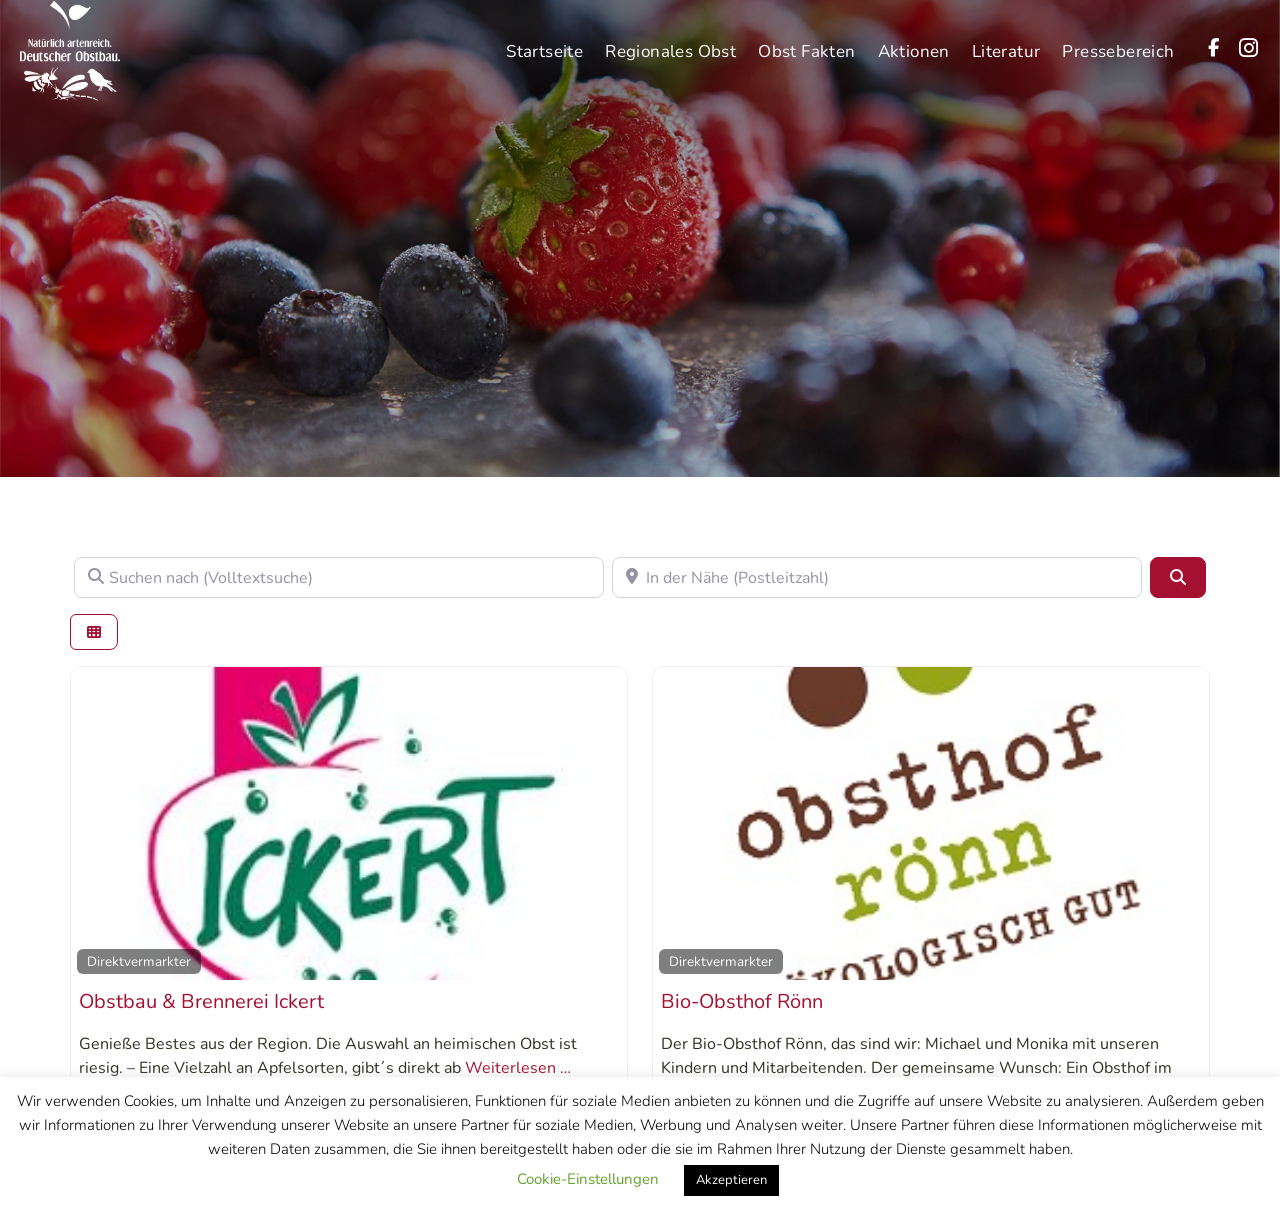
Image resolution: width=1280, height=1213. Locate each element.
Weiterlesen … (518, 1068)
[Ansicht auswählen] (94, 632)
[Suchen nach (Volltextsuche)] (339, 577)
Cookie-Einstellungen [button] (588, 1179)
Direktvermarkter (139, 961)
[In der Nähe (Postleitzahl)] (877, 577)
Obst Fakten (806, 41)
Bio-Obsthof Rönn (742, 1001)
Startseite (544, 41)
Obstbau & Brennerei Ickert (201, 1001)
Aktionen (914, 41)
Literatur (1006, 41)
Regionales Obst (670, 41)
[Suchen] (1178, 577)
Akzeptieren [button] (731, 1180)
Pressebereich (1118, 41)
